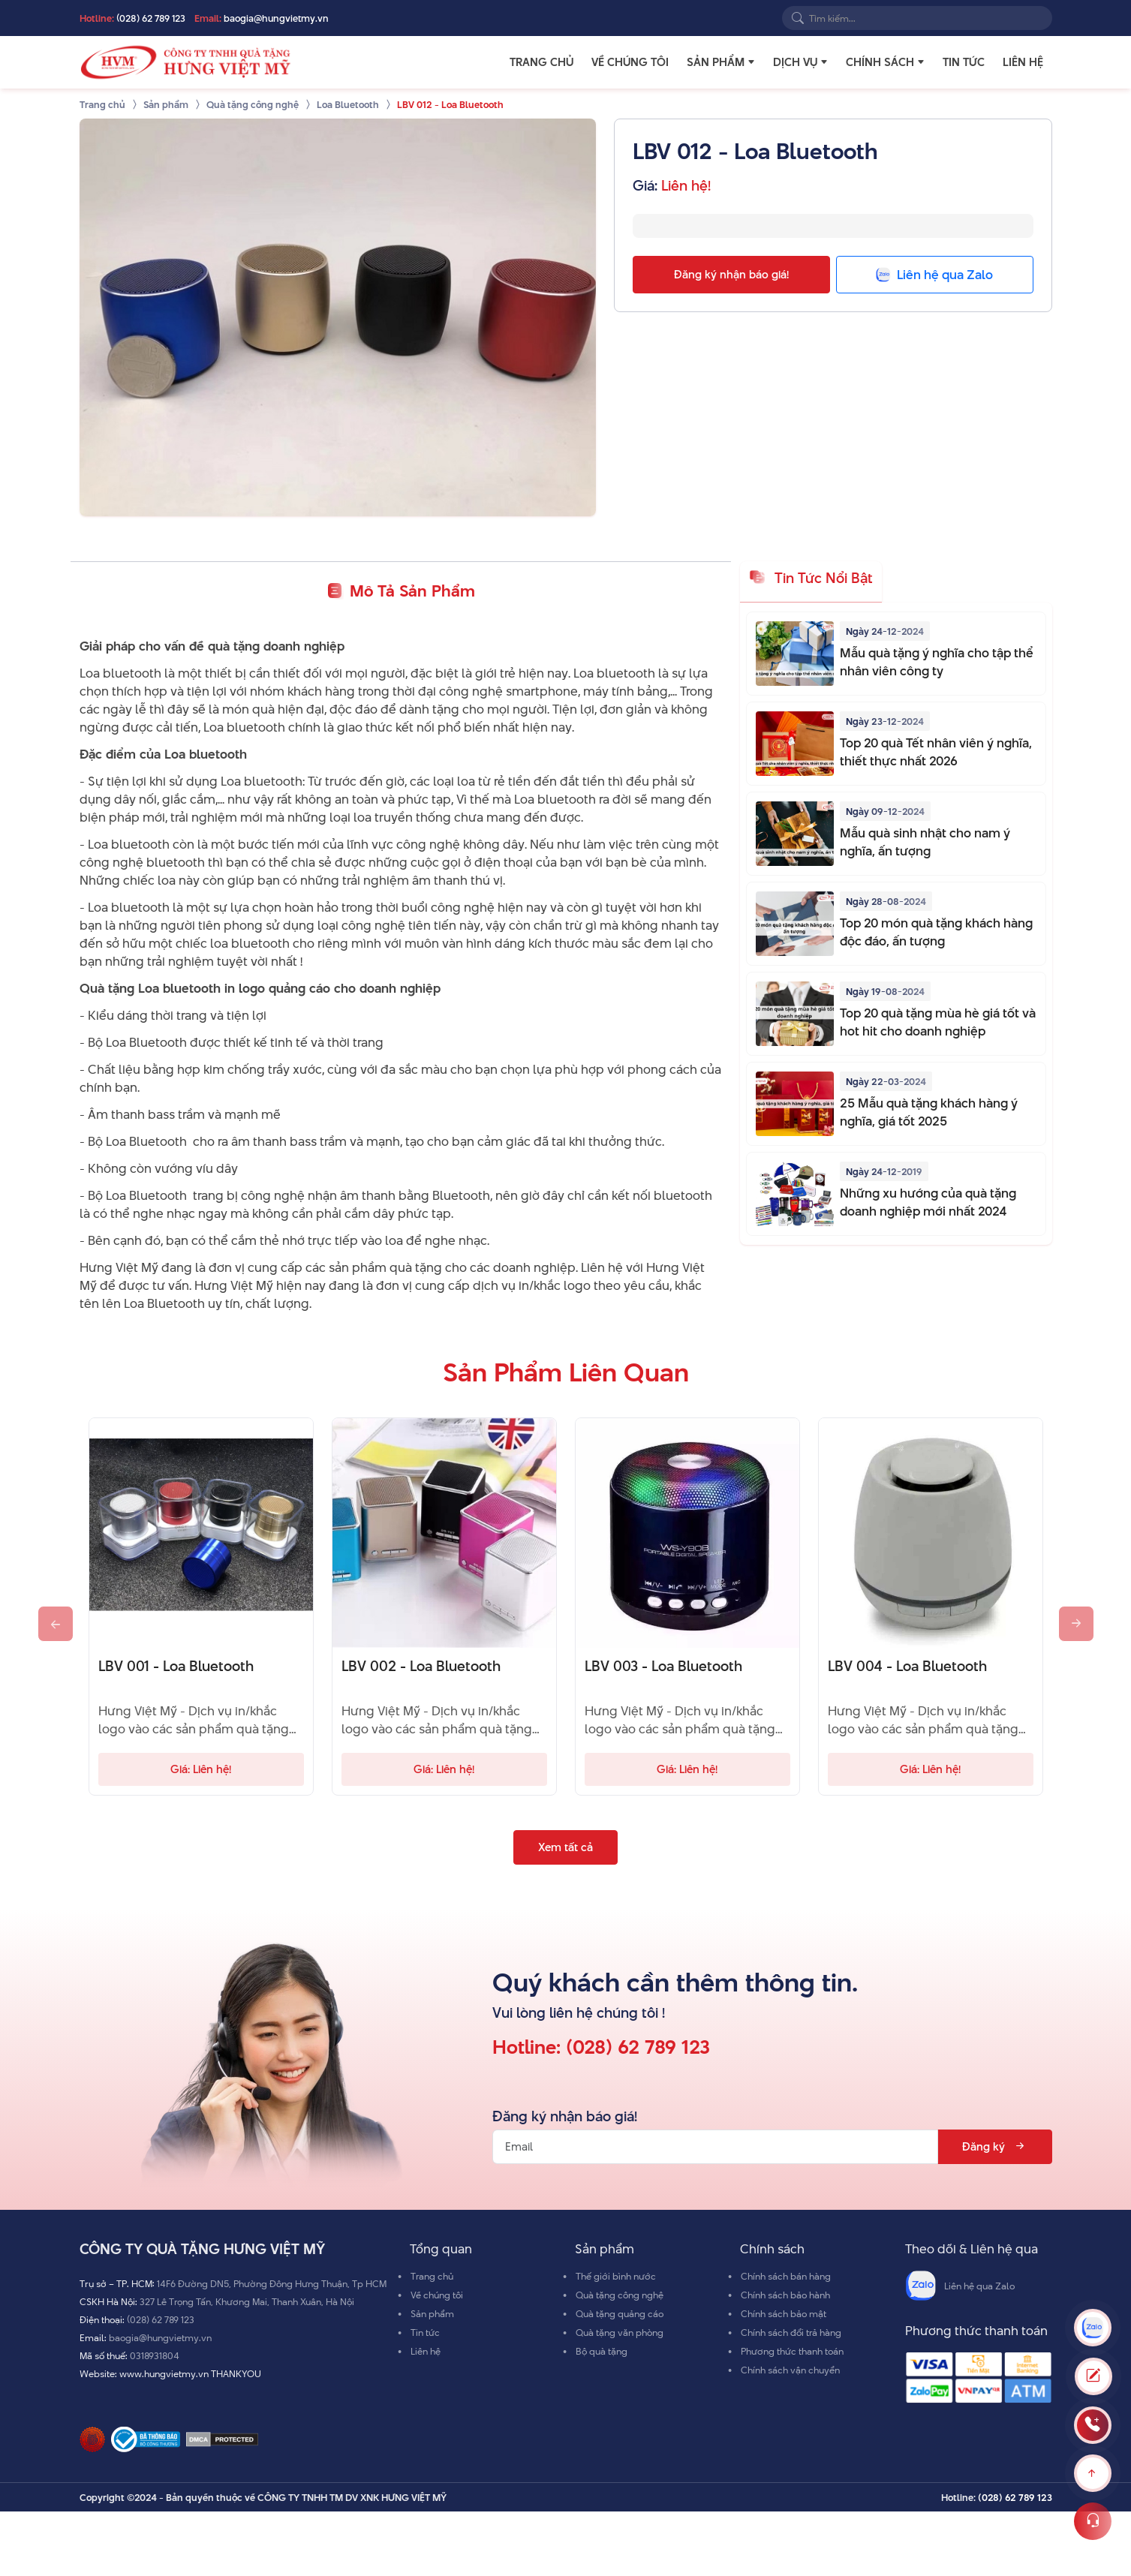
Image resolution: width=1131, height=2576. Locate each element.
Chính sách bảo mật (783, 2313)
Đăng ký (994, 2146)
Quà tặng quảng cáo (619, 2313)
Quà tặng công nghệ (619, 2295)
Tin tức (964, 62)
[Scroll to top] (1092, 2473)
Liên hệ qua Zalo (960, 2285)
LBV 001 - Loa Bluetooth (176, 1666)
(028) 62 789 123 (150, 18)
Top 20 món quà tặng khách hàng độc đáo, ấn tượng (936, 932)
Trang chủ (541, 62)
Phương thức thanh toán (792, 2351)
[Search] (798, 18)
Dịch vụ (795, 62)
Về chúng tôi (630, 62)
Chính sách (880, 62)
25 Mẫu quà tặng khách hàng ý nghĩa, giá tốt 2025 (929, 1112)
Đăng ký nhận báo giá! (731, 274)
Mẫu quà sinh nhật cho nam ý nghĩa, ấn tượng (925, 842)
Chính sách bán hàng (786, 2276)
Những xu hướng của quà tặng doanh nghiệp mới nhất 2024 (928, 1202)
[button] (751, 62)
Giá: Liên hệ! (200, 1769)
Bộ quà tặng (601, 2351)
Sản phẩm (715, 62)
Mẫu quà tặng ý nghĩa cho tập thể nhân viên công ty (936, 662)
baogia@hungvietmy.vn (276, 18)
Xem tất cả (565, 1847)
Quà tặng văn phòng (619, 2332)
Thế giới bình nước (616, 2276)
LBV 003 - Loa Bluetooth (663, 1666)
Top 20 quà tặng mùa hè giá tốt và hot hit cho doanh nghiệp (938, 1022)
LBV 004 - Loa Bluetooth (907, 1666)
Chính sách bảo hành (785, 2295)
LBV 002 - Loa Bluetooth (421, 1666)
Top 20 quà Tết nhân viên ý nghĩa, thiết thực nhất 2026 (936, 752)
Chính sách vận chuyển (790, 2370)
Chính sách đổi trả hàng (791, 2332)
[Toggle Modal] (1093, 2376)
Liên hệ (1023, 62)
